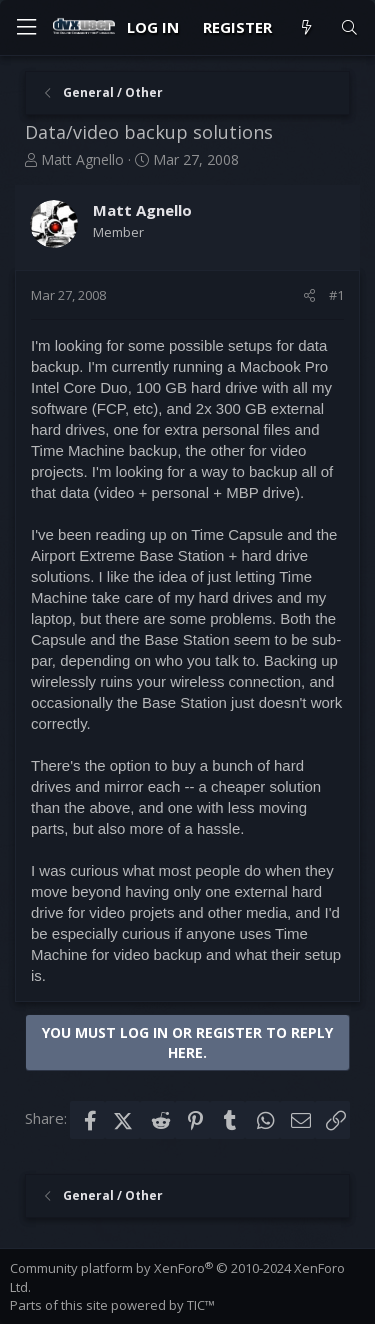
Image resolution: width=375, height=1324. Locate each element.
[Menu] (26, 27)
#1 (336, 295)
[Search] (349, 27)
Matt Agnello (82, 159)
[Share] (309, 295)
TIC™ (201, 1305)
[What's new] (305, 27)
